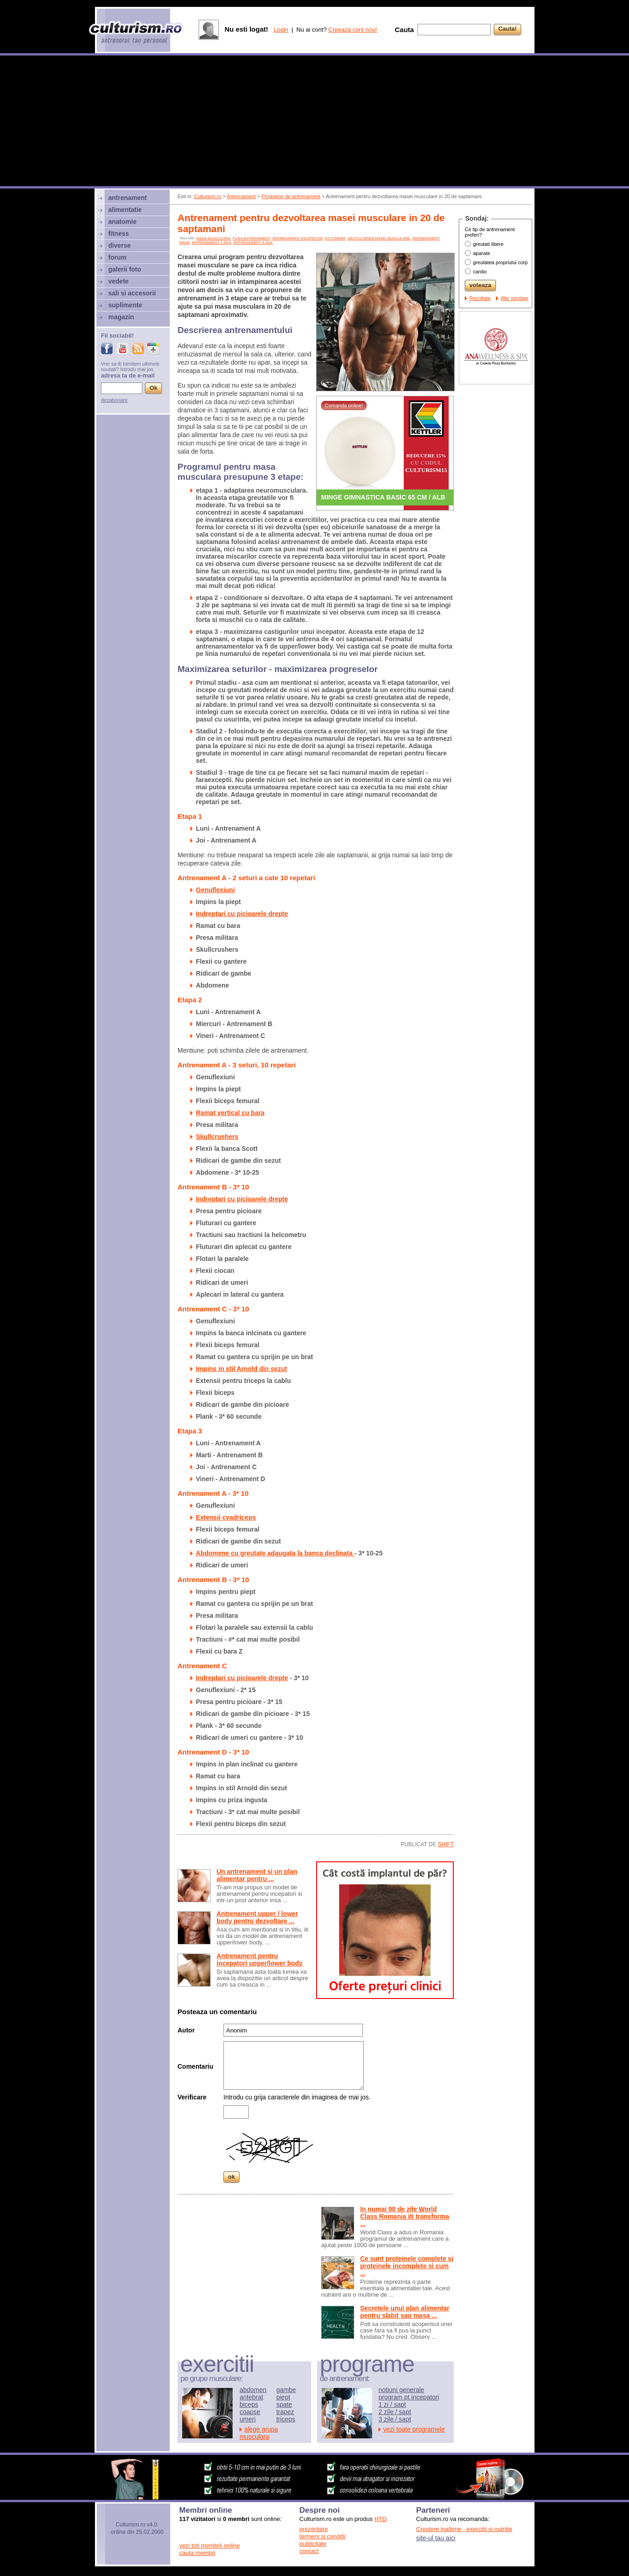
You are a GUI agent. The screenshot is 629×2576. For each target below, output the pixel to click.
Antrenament (241, 196)
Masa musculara (213, 238)
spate (284, 2404)
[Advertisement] (314, 122)
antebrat (251, 2397)
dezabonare (114, 400)
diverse (119, 245)
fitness (118, 233)
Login (280, 29)
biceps (248, 2404)
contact (309, 2551)
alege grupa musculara (258, 2433)
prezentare (314, 2529)
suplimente (125, 305)
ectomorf (335, 238)
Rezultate (479, 298)
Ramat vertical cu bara (230, 1112)
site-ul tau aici (436, 2538)
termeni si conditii (322, 2536)
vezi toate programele (414, 2429)
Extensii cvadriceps (226, 1517)
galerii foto (124, 269)
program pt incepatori (409, 2397)
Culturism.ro (207, 196)
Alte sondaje (515, 298)
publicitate (313, 2543)
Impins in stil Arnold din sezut (241, 1368)
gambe (286, 2389)
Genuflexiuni (215, 890)
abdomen (252, 2389)
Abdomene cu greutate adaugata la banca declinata (275, 1553)
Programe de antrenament (291, 196)
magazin (121, 317)
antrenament (127, 197)
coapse (249, 2411)
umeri (247, 2419)
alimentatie (125, 209)
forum (117, 257)
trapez (285, 2411)
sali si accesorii (132, 293)
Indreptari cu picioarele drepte (242, 913)
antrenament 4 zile (253, 242)
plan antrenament (252, 238)
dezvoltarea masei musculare (379, 238)
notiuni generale (401, 2389)
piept (283, 2397)
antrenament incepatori (298, 238)
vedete (118, 281)
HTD (380, 2518)
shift (446, 1844)
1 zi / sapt (392, 2404)
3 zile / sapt (395, 2419)
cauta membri (197, 2552)
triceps (285, 2419)
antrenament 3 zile (212, 242)
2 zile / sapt (395, 2411)
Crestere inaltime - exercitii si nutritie (464, 2529)
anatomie (122, 221)
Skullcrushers (217, 1136)
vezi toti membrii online (209, 2545)
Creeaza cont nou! (352, 29)
